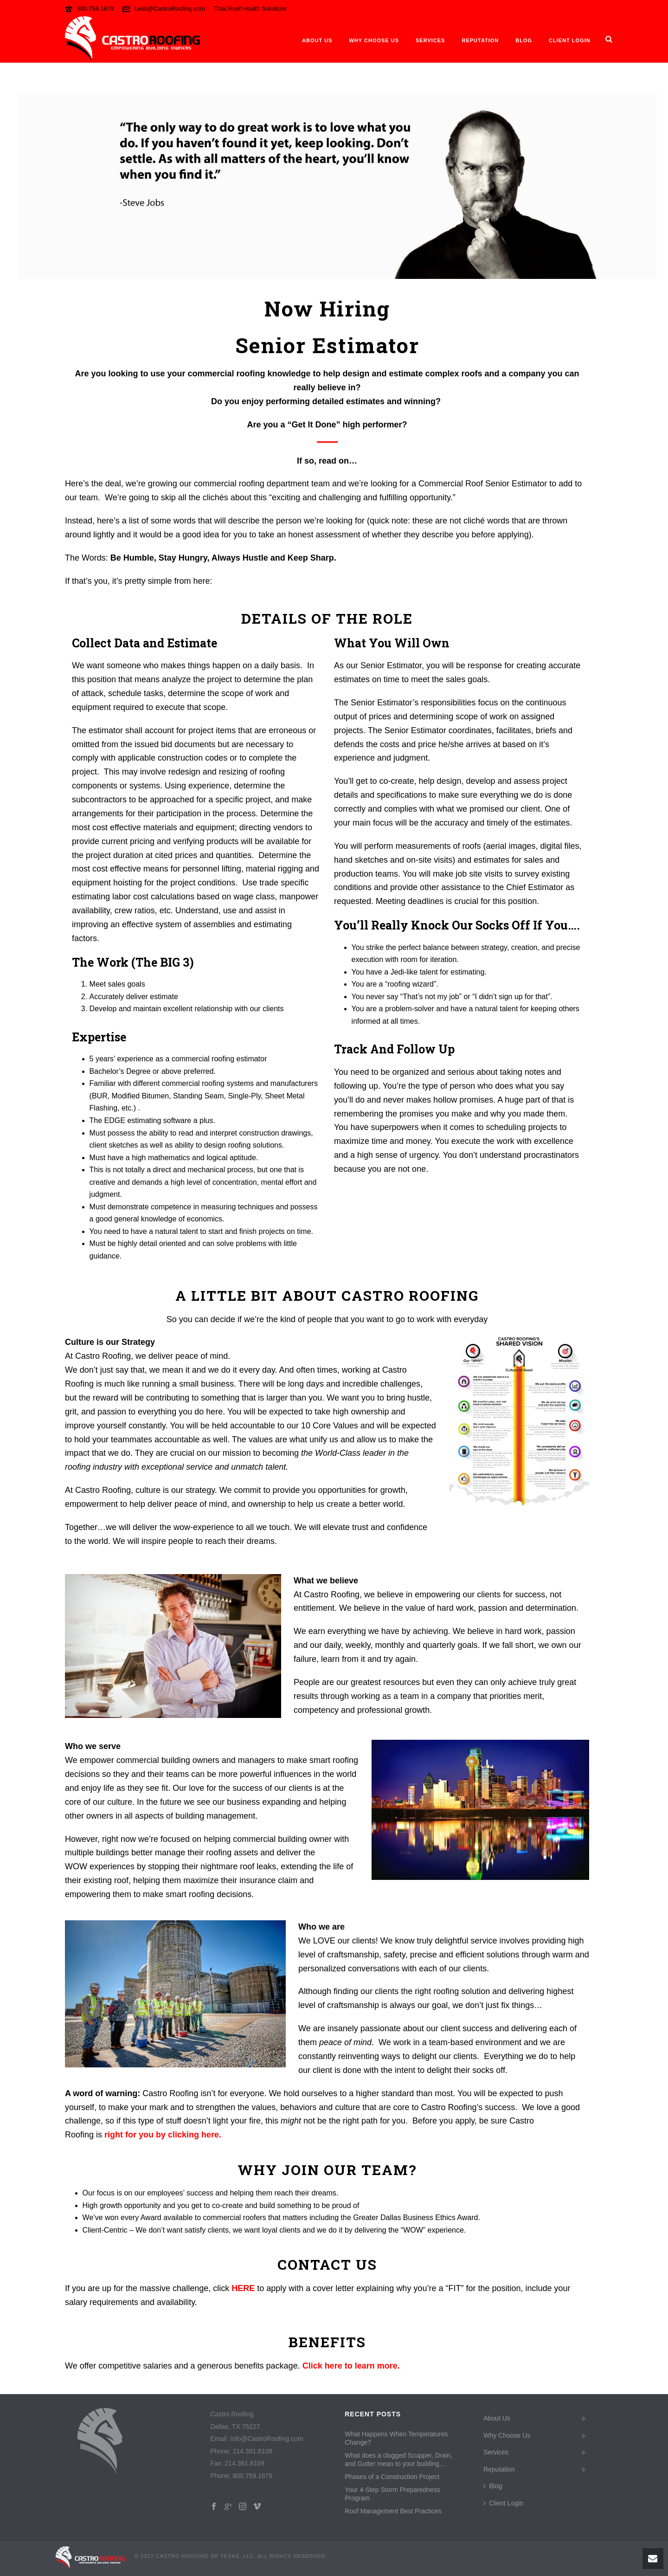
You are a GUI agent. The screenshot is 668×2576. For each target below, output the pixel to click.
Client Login (570, 40)
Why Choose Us (374, 40)
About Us (317, 40)
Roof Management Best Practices (393, 2511)
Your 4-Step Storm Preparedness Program (392, 2494)
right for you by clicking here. (162, 2134)
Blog (523, 40)
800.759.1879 (95, 8)
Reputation (480, 40)
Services (430, 40)
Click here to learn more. (351, 2365)
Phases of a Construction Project (392, 2476)
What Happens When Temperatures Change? (396, 2438)
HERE (243, 2288)
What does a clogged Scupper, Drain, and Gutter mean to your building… (398, 2459)
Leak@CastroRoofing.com (169, 8)
